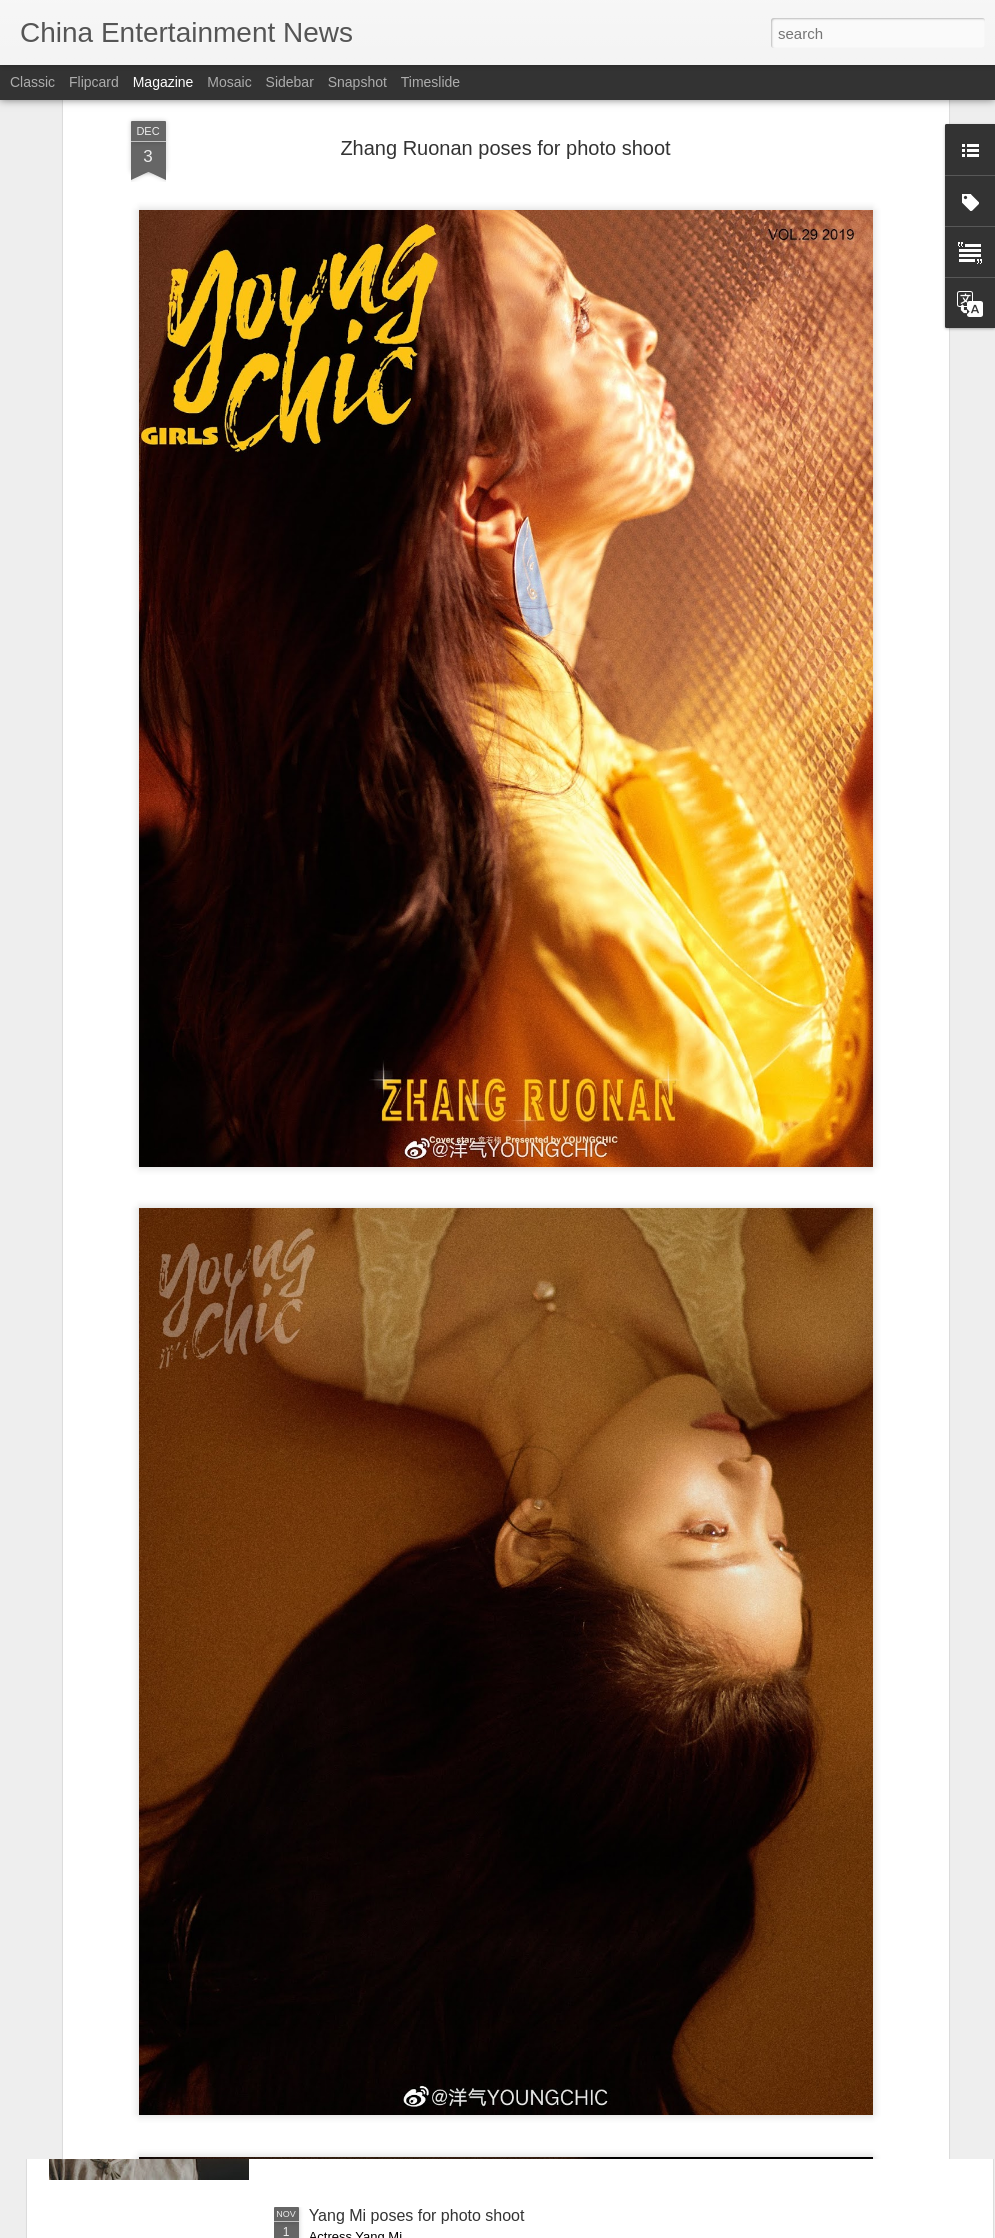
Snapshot (357, 82)
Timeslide (430, 82)
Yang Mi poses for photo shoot (417, 2215)
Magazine (163, 82)
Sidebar (290, 82)
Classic (32, 82)
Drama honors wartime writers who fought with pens (493, 1988)
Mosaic (229, 82)
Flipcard (94, 82)
